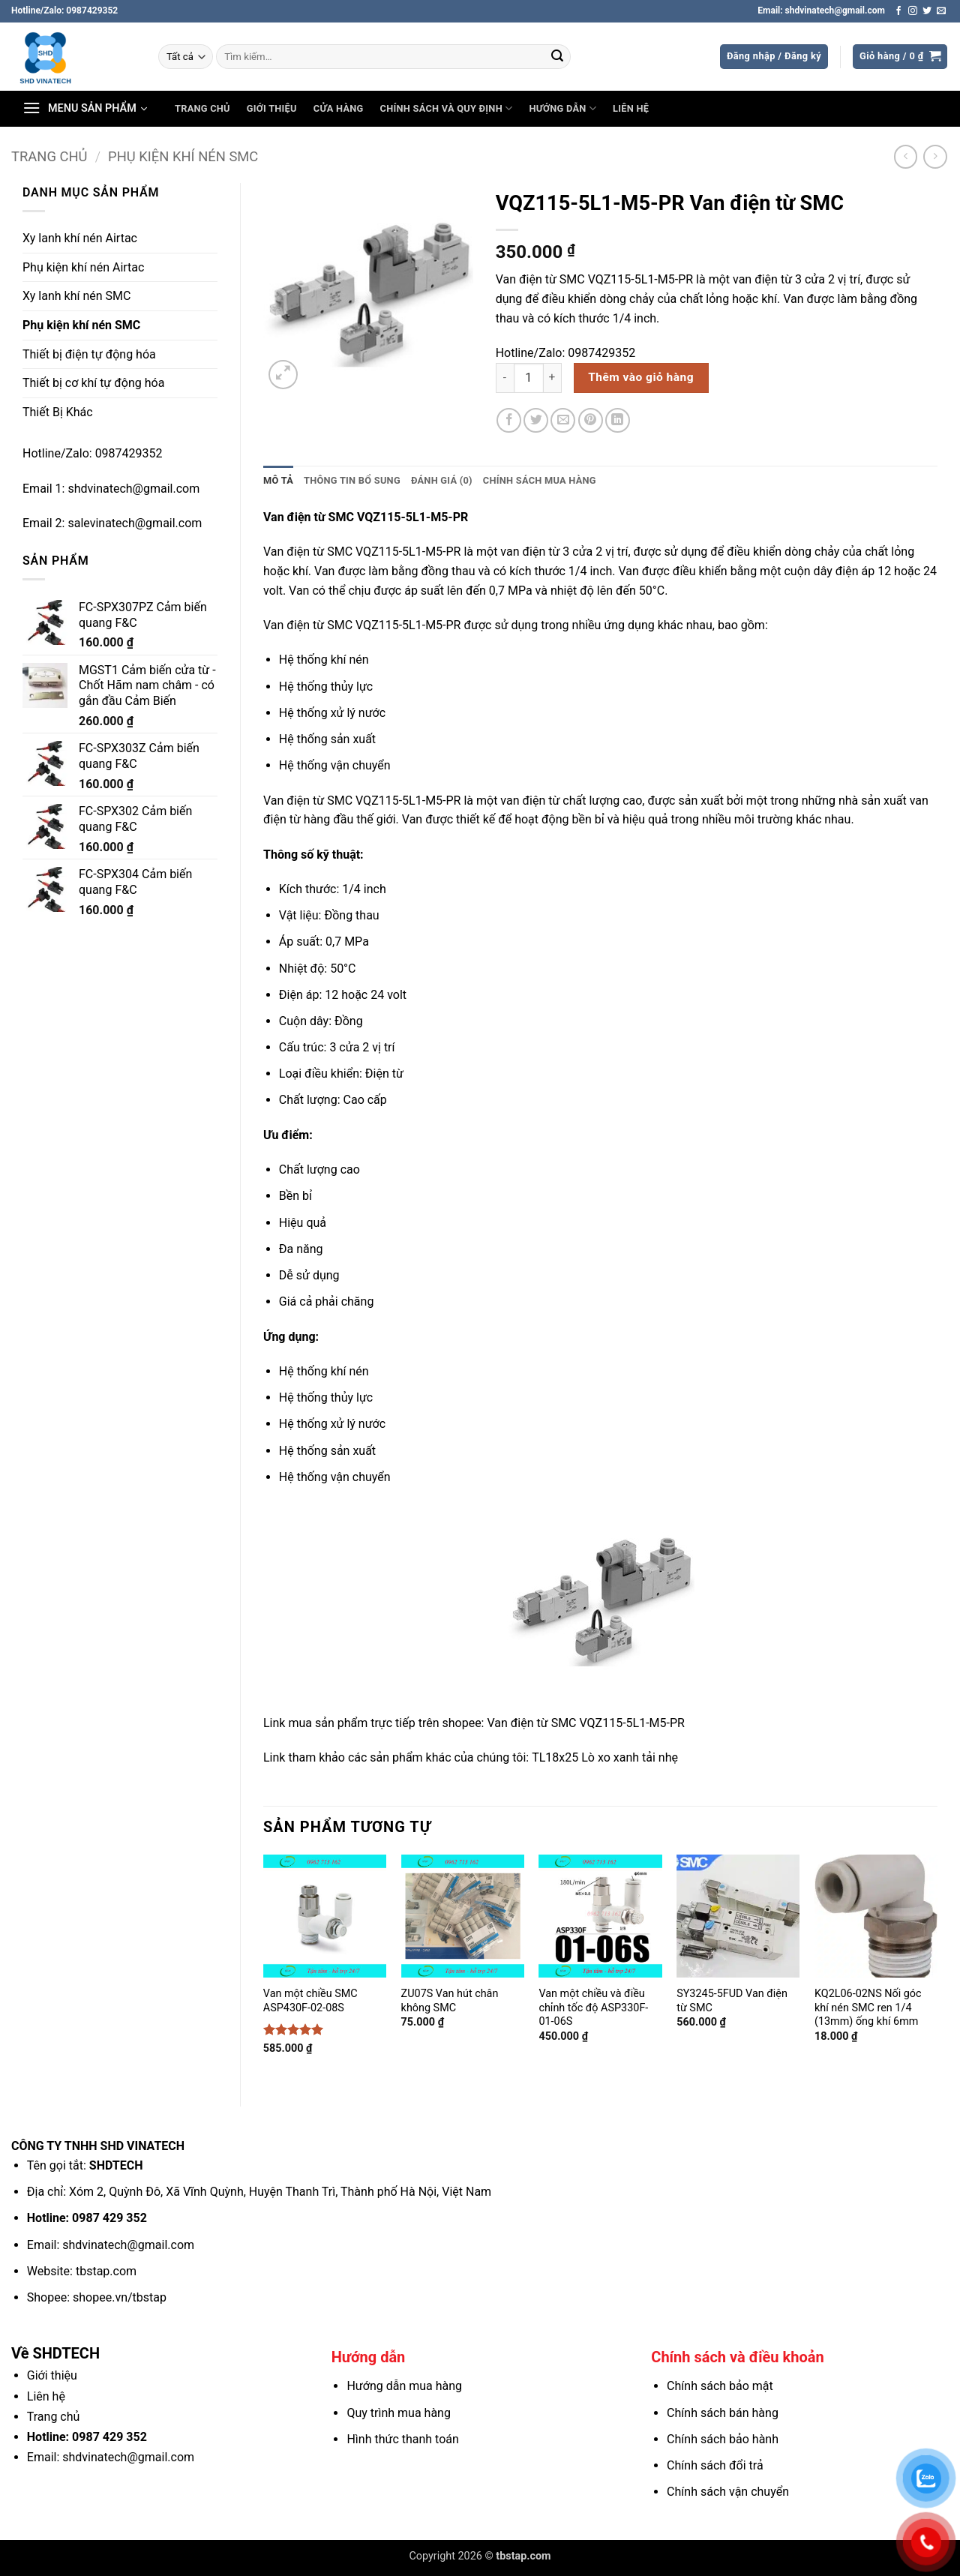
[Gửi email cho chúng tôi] (941, 11)
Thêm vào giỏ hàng (641, 377)
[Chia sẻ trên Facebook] (508, 420)
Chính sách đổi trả (715, 2465)
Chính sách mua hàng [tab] (539, 480)
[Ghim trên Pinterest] (590, 420)
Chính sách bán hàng (722, 2413)
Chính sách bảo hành (722, 2439)
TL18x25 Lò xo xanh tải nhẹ (605, 1757)
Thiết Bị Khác (57, 412)
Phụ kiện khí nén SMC (183, 156)
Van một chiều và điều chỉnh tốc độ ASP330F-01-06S (593, 2007)
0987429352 (129, 453)
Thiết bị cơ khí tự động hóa (93, 383)
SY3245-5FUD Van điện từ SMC (732, 2000)
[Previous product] (934, 156)
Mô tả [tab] (278, 480)
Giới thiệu (272, 108)
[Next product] (905, 156)
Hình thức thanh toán (402, 2439)
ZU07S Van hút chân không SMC (450, 2000)
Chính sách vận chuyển (728, 2492)
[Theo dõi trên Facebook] (898, 11)
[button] (774, 56)
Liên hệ (631, 108)
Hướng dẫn (562, 108)
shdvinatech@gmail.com (134, 488)
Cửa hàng (339, 108)
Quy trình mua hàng (398, 2413)
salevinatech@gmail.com (135, 523)
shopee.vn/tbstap (119, 2297)
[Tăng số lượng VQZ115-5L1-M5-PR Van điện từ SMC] (553, 378)
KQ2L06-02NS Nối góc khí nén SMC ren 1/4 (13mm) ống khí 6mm (868, 2007)
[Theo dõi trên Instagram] (912, 11)
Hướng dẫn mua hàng (404, 2386)
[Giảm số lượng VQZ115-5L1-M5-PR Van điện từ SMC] (505, 378)
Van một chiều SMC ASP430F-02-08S (310, 2000)
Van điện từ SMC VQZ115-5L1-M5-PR (585, 1723)
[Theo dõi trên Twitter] (927, 11)
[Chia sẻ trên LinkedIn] (617, 420)
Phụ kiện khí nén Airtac (83, 267)
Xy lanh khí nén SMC (76, 296)
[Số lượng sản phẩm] (529, 378)
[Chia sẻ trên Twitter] (536, 420)
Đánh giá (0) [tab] (441, 480)
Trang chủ (202, 108)
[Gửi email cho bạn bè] (562, 420)
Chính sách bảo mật (720, 2386)
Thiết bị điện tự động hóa (89, 354)
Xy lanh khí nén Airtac (79, 238)
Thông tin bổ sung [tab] (352, 480)
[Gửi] (557, 57)
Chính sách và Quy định (446, 108)
